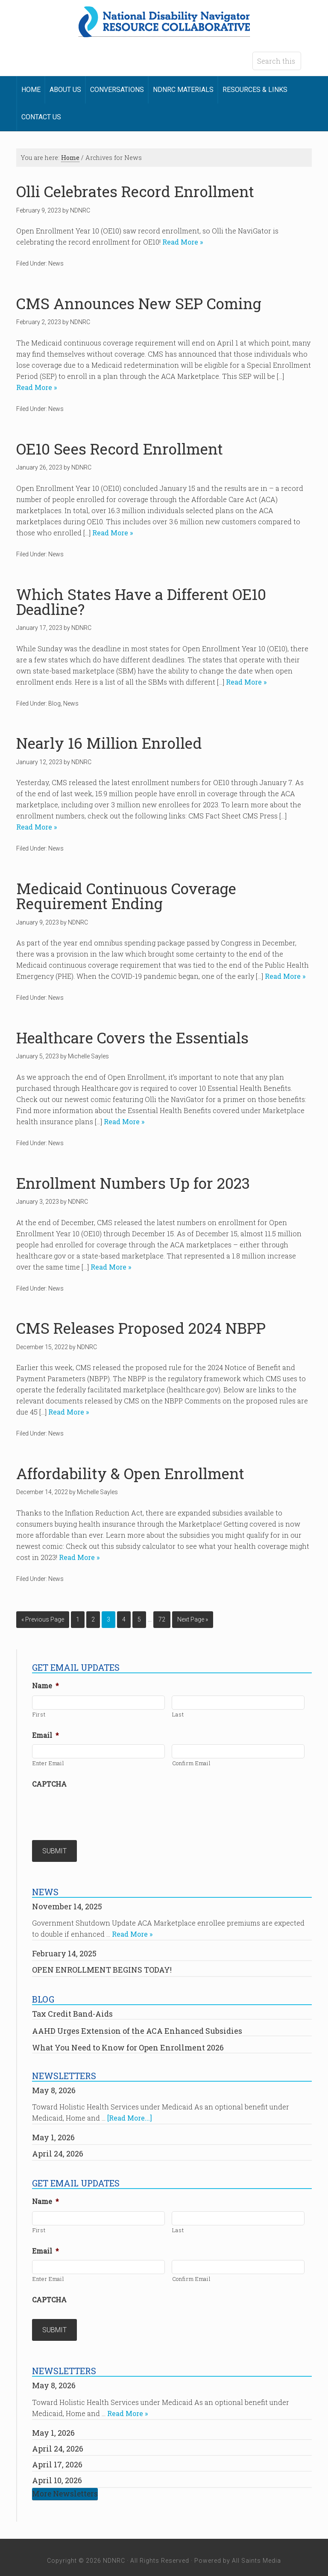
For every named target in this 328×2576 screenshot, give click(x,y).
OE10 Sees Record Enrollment (119, 449)
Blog (54, 703)
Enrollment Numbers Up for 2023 (133, 1183)
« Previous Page (42, 1619)
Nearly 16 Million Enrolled (109, 743)
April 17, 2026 (57, 2457)
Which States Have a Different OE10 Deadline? (141, 601)
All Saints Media (256, 2553)
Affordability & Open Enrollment (130, 1473)
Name (45, 1685)
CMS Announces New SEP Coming (138, 303)
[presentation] (97, 1809)
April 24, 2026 (57, 2150)
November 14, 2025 (67, 1903)
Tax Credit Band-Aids (72, 2010)
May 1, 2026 (53, 2134)
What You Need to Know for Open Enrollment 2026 (128, 2044)
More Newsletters (65, 2487)
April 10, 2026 (57, 2473)
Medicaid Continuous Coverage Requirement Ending (126, 895)
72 (161, 1619)
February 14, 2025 (64, 1950)
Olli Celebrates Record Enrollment (135, 191)
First (38, 1714)
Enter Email (48, 1763)
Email (45, 1735)
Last (178, 1714)
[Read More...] (129, 2114)
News (56, 263)
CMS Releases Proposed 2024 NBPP (141, 1328)
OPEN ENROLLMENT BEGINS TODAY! (102, 1966)
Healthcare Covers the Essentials (132, 1038)
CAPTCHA (49, 1784)
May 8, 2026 (54, 2087)
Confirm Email (191, 1763)
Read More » (182, 241)
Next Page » (192, 1619)
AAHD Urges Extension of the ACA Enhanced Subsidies (137, 2027)
